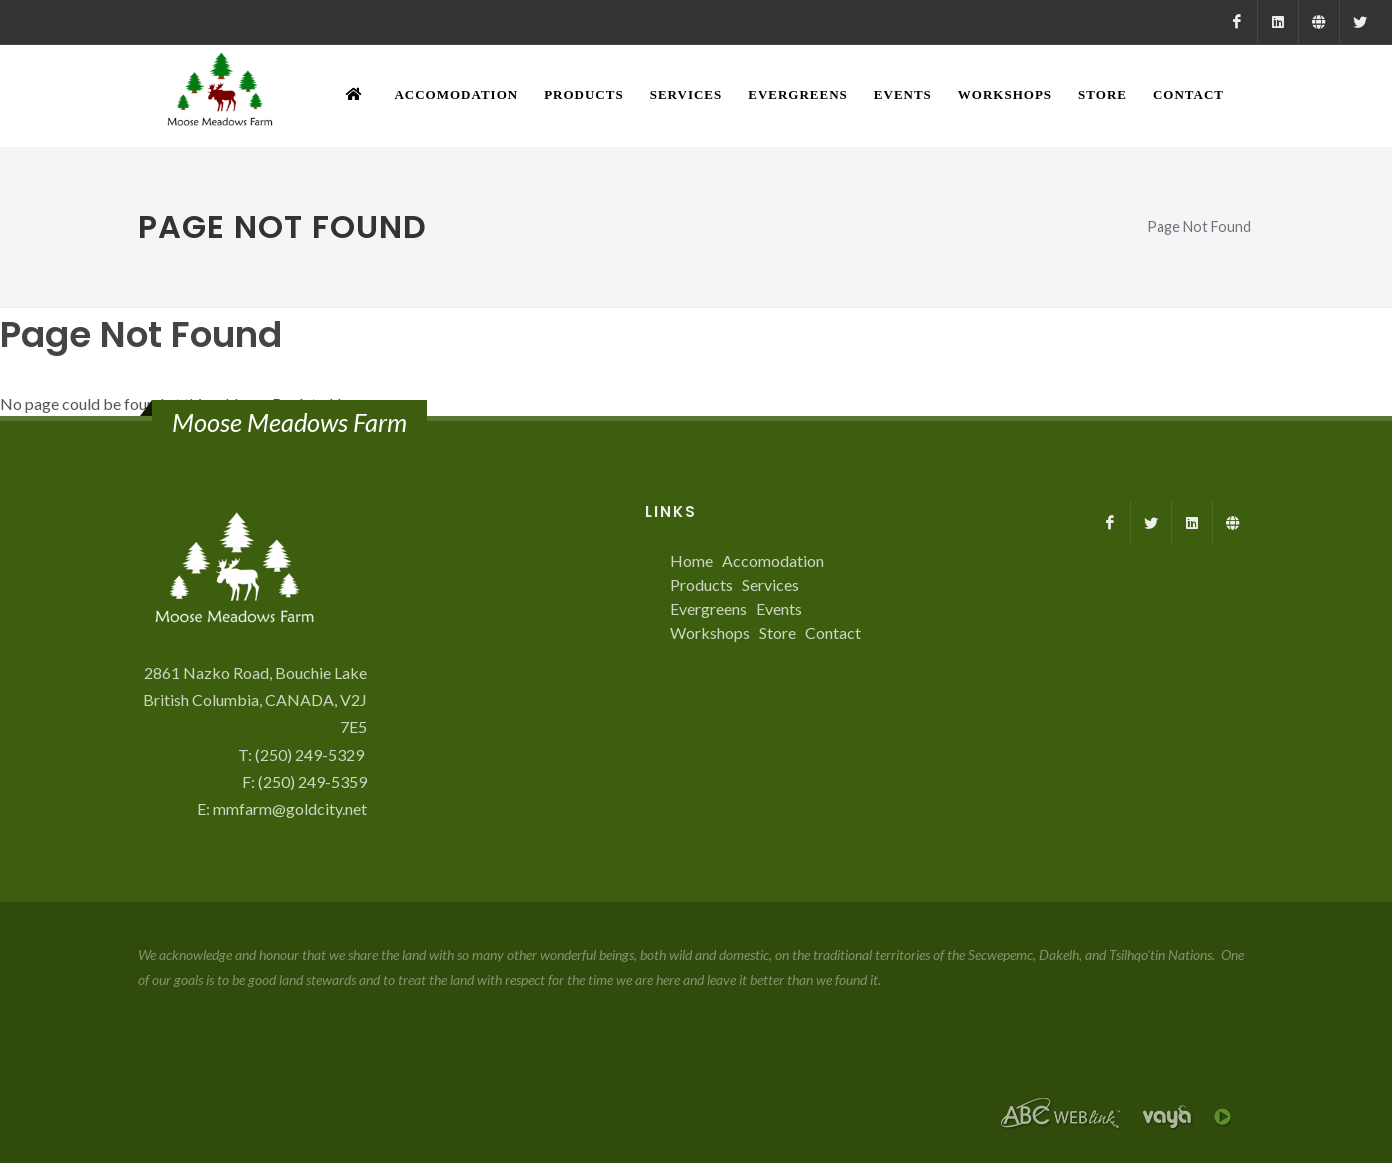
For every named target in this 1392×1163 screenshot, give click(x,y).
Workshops (710, 632)
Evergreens (708, 608)
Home (691, 560)
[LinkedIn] (1278, 22)
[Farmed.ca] (1319, 22)
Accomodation (773, 560)
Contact (833, 632)
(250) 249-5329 (311, 754)
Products (701, 584)
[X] (1360, 22)
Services (770, 584)
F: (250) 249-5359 (304, 781)
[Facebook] (1237, 22)
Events (779, 608)
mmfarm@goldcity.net (290, 808)
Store (777, 632)
